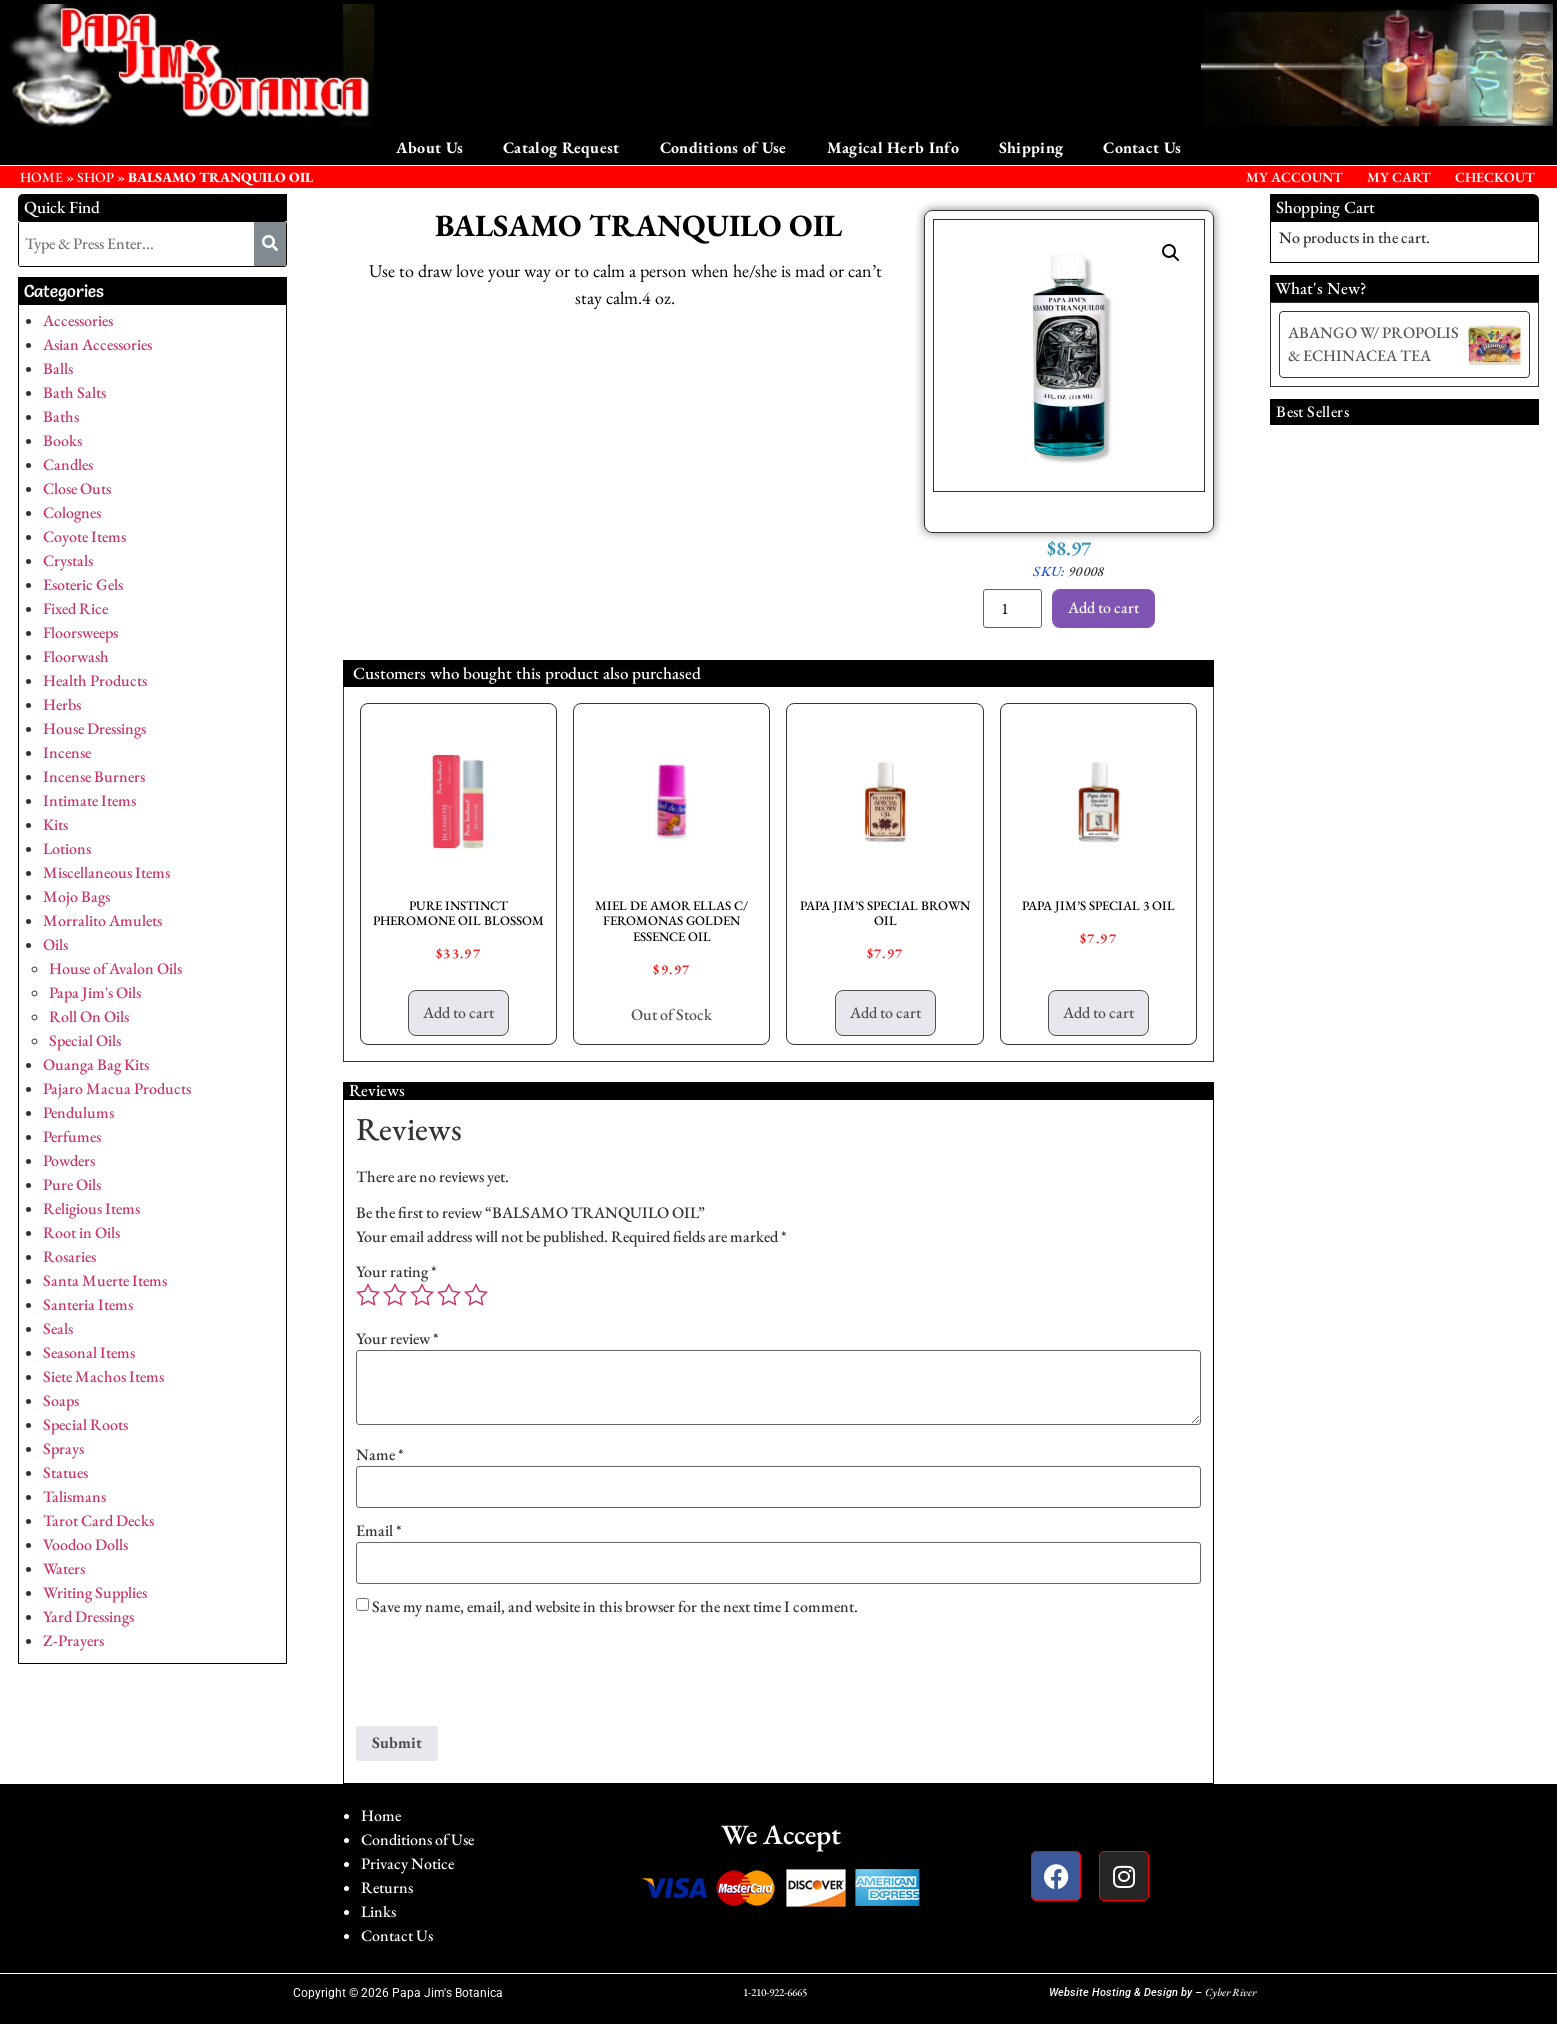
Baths (61, 416)
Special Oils (85, 1040)
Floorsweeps (80, 632)
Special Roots (85, 1424)
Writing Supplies (95, 1592)
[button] (1171, 253)
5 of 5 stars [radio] (476, 1295)
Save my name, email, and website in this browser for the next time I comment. (615, 1607)
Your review (397, 1339)
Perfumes (72, 1136)
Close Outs (77, 488)
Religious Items (91, 1208)
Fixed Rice (75, 608)
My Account (1294, 177)
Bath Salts (74, 392)
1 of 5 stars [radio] (368, 1295)
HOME (41, 177)
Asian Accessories (97, 344)
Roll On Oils (89, 1016)
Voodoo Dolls (85, 1544)
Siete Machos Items (103, 1376)
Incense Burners (94, 776)
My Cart (1399, 177)
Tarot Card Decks (98, 1520)
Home (381, 1815)
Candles (68, 464)
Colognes (72, 512)
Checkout (1495, 177)
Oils (55, 944)
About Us (429, 147)
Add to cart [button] (458, 1012)
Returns (387, 1887)
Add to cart (1103, 607)
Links (378, 1911)
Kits (55, 824)
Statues (65, 1472)
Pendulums (78, 1112)
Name (380, 1455)
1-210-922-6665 (775, 1992)
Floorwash (76, 656)
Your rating (396, 1272)
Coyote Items (84, 536)
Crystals (68, 560)
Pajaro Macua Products (117, 1088)
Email (379, 1531)
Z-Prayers (73, 1640)
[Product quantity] (1012, 608)
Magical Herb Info (893, 147)
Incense (67, 752)
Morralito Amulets (102, 920)
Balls (58, 368)
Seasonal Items (89, 1352)
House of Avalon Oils (115, 968)
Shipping (1031, 147)
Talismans (74, 1496)
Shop (95, 177)
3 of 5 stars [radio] (422, 1295)
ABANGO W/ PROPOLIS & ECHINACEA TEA (1373, 343)
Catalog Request (561, 147)
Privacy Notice (407, 1863)
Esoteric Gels (83, 584)
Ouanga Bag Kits (96, 1064)
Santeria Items (88, 1304)
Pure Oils (72, 1184)
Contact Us (1142, 147)
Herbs (62, 704)
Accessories (78, 320)
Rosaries (69, 1256)
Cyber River (1230, 1992)
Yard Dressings (88, 1616)
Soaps (61, 1400)
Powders (69, 1160)
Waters (64, 1568)
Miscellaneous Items (106, 872)
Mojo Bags (76, 896)
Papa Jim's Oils (95, 992)
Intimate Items (89, 800)
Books (62, 440)
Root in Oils (81, 1232)
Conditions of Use (723, 147)
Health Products (95, 680)
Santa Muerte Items (105, 1280)
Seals (58, 1328)
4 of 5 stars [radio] (449, 1295)
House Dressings (94, 728)
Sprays (63, 1448)
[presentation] (508, 1677)
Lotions (67, 848)
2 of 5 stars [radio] (395, 1295)
